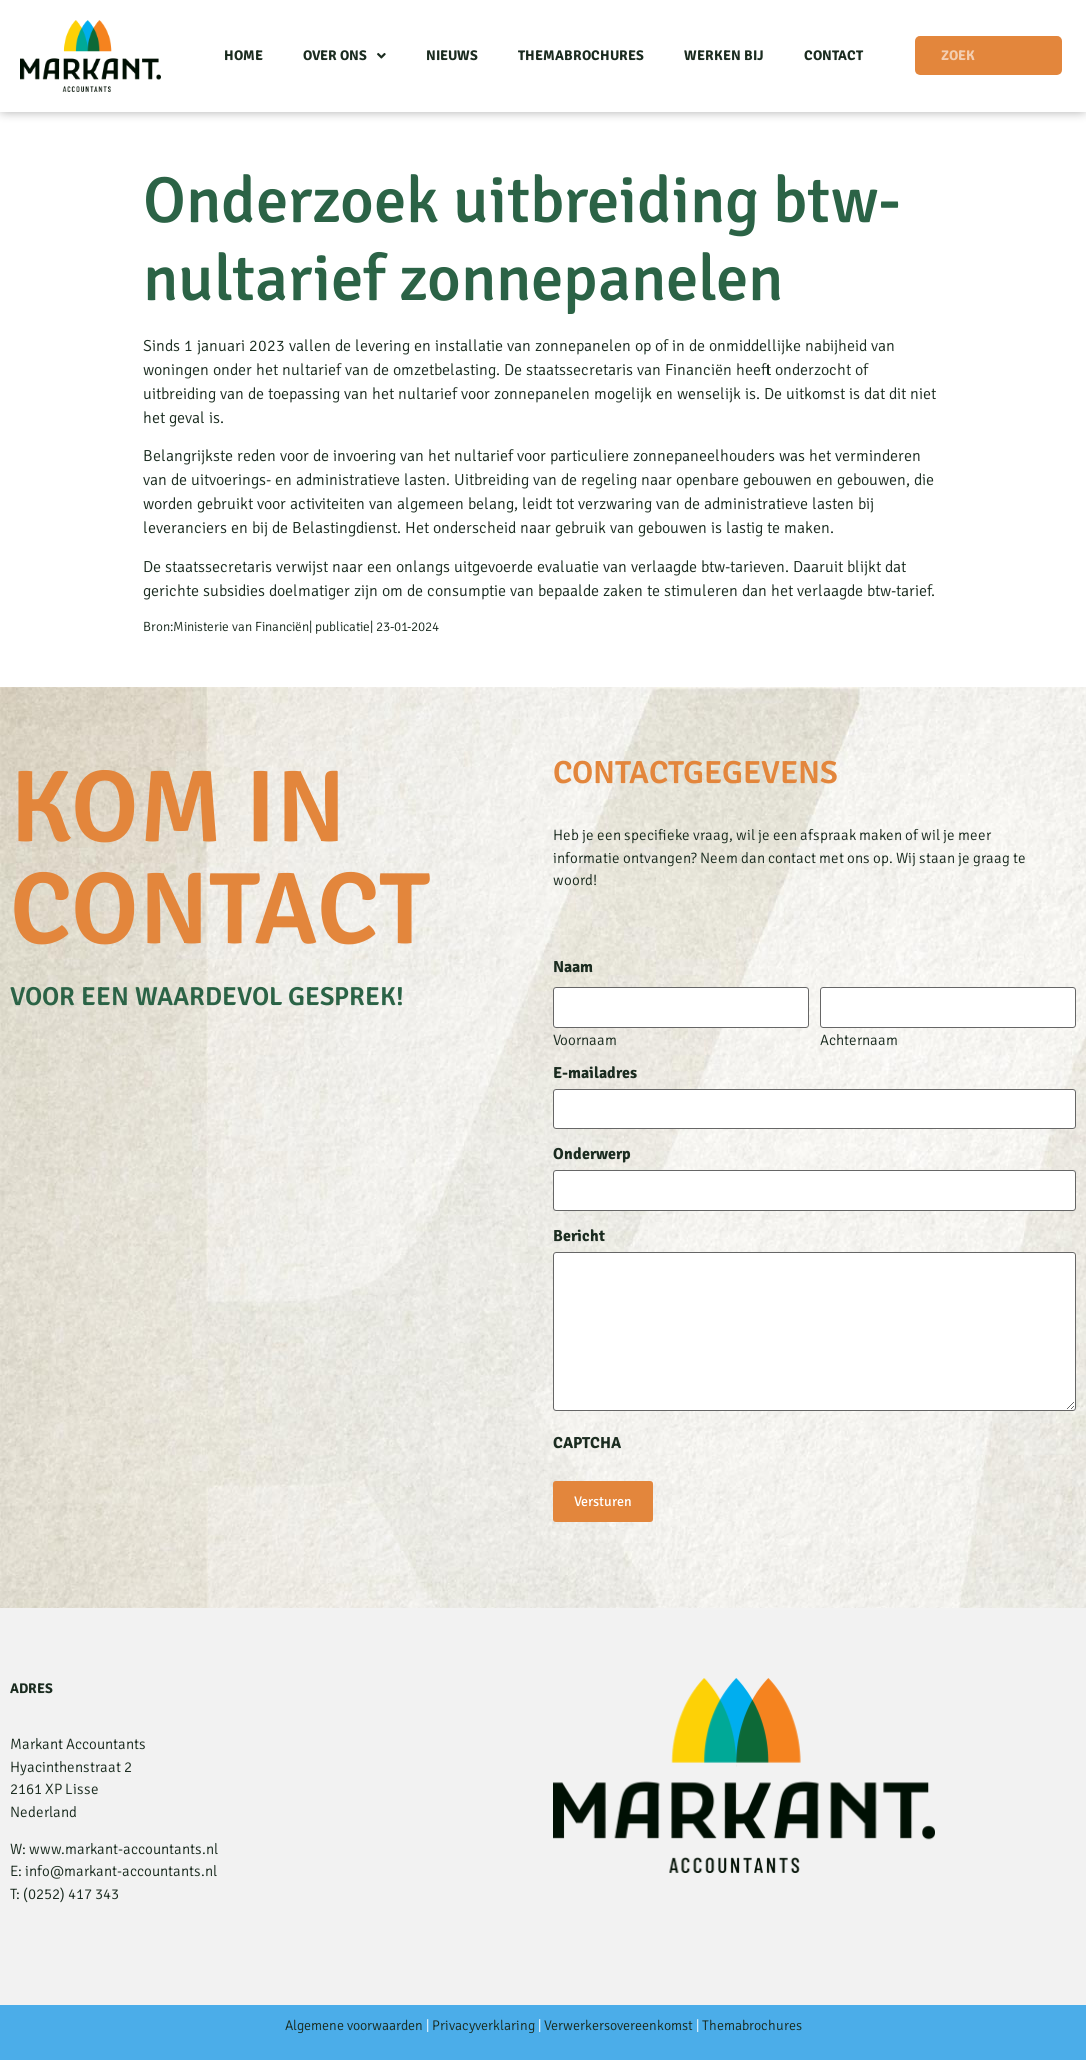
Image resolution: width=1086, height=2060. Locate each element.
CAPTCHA (587, 1443)
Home (243, 55)
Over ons (344, 56)
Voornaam (585, 1039)
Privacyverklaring (483, 2025)
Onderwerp (592, 1154)
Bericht (579, 1236)
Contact (833, 55)
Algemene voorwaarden (354, 2025)
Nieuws (452, 55)
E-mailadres (595, 1073)
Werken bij (724, 55)
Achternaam (859, 1039)
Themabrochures (581, 55)
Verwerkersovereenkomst (618, 2025)
